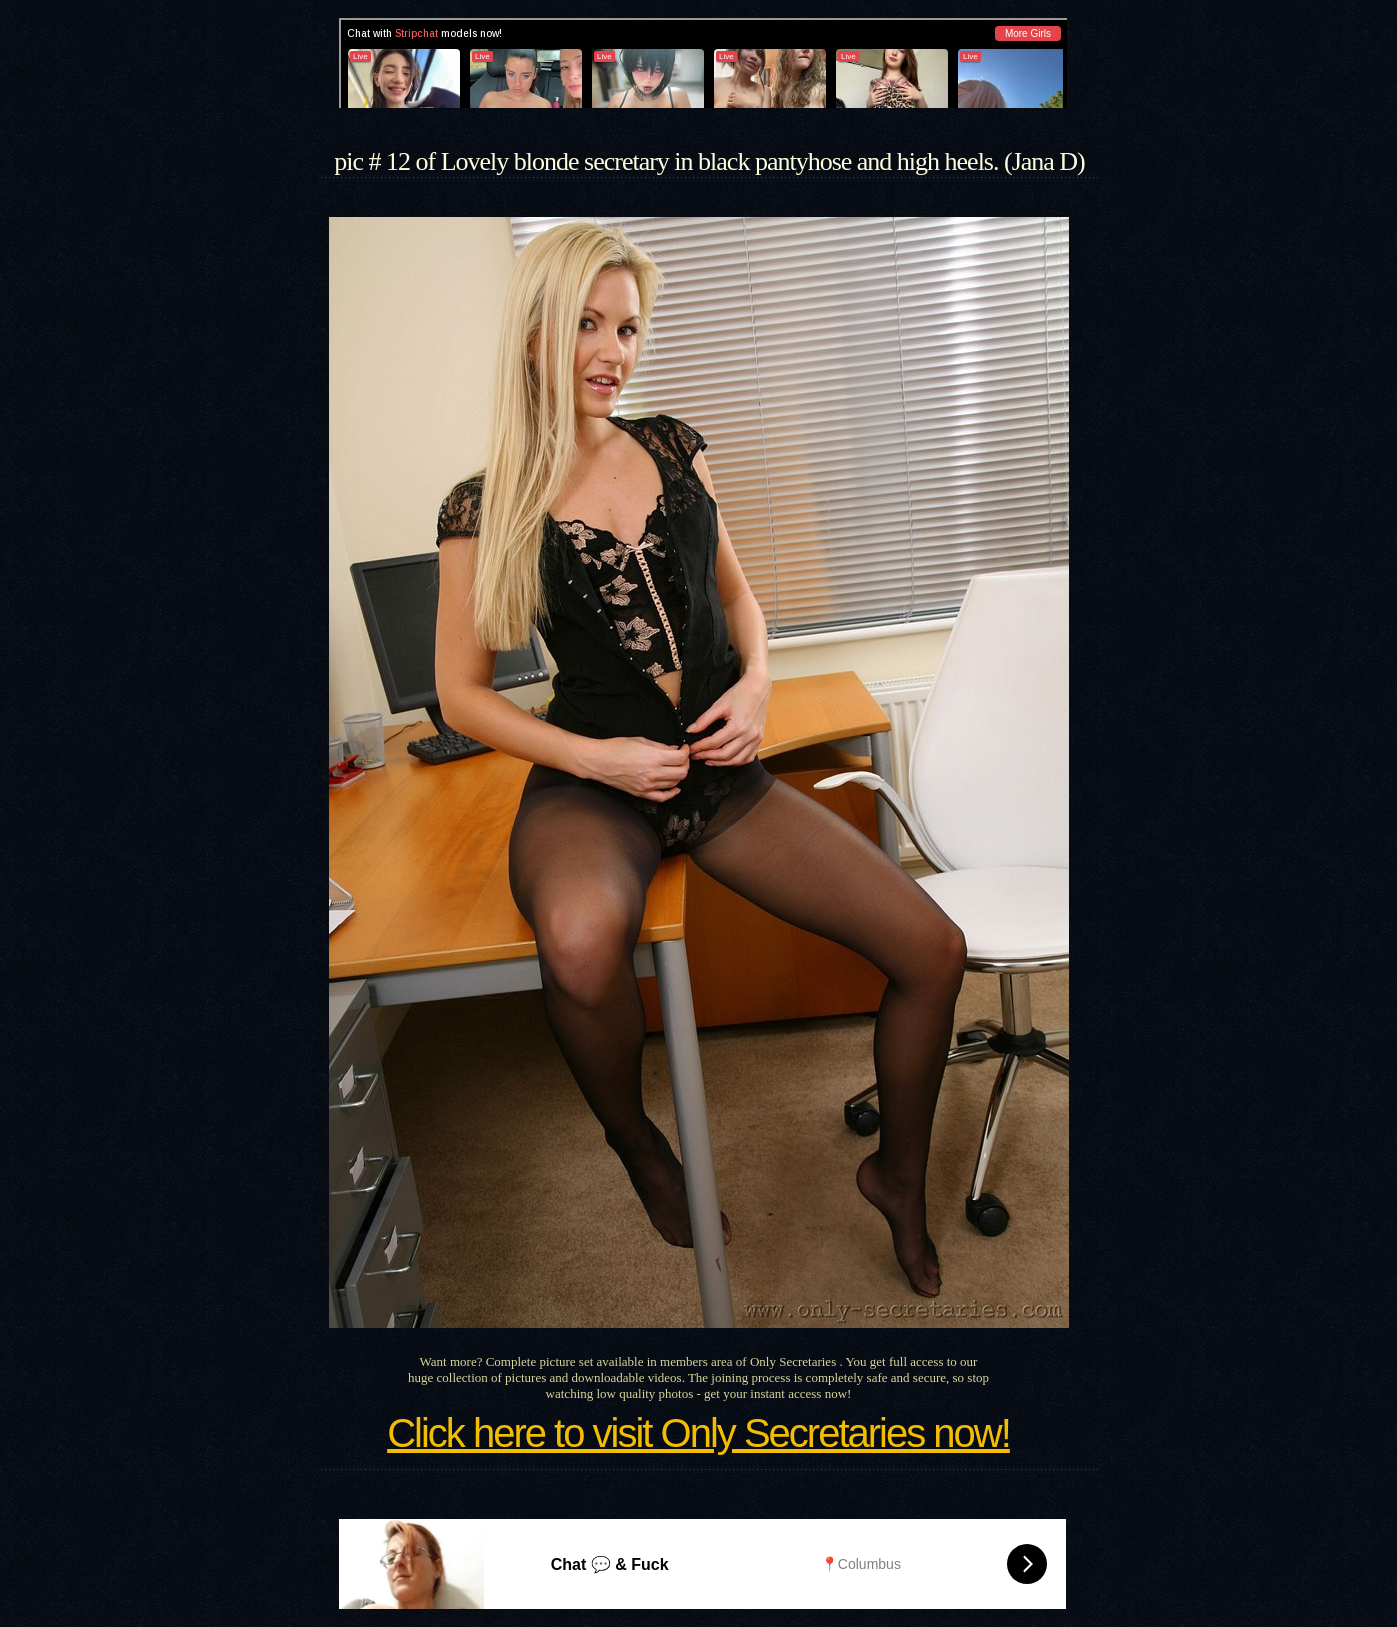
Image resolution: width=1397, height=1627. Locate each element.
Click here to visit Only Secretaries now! (698, 1433)
